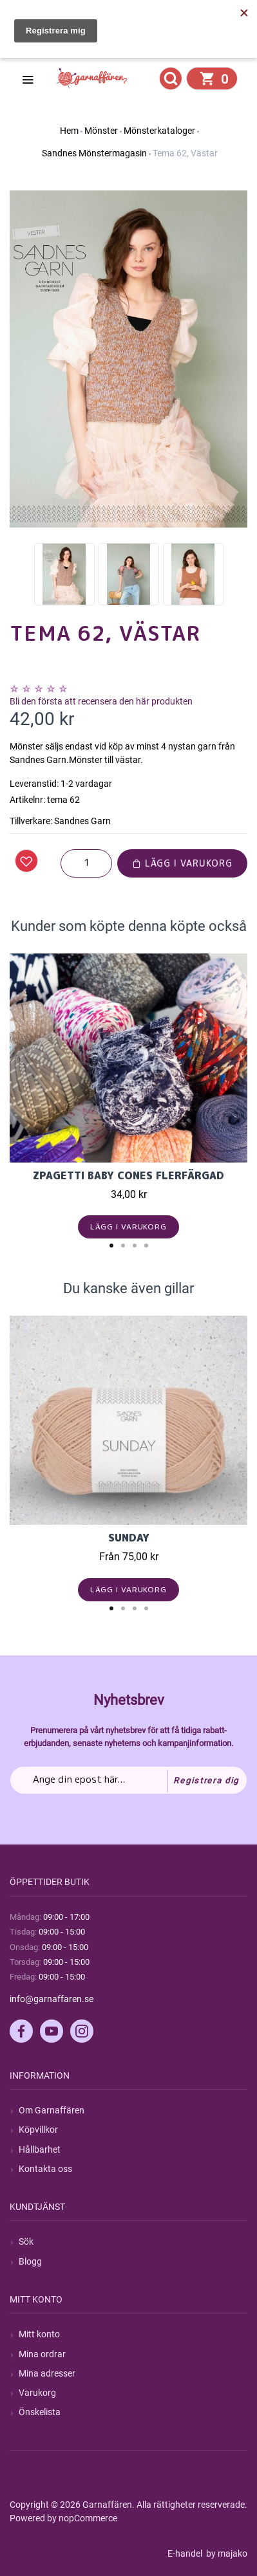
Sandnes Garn (82, 821)
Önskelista (40, 2412)
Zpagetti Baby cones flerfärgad (128, 1175)
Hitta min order (62, 46)
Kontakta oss (45, 2169)
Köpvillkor (38, 2129)
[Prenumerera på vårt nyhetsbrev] (128, 1780)
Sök (26, 2241)
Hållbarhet (40, 2149)
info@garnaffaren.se (51, 1999)
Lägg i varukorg (182, 863)
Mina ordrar (42, 2354)
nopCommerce (88, 2518)
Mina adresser (47, 2373)
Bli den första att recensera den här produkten (101, 701)
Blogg (30, 2261)
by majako (225, 2553)
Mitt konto (39, 2334)
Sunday (128, 1538)
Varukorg (37, 2392)
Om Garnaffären (51, 2110)
